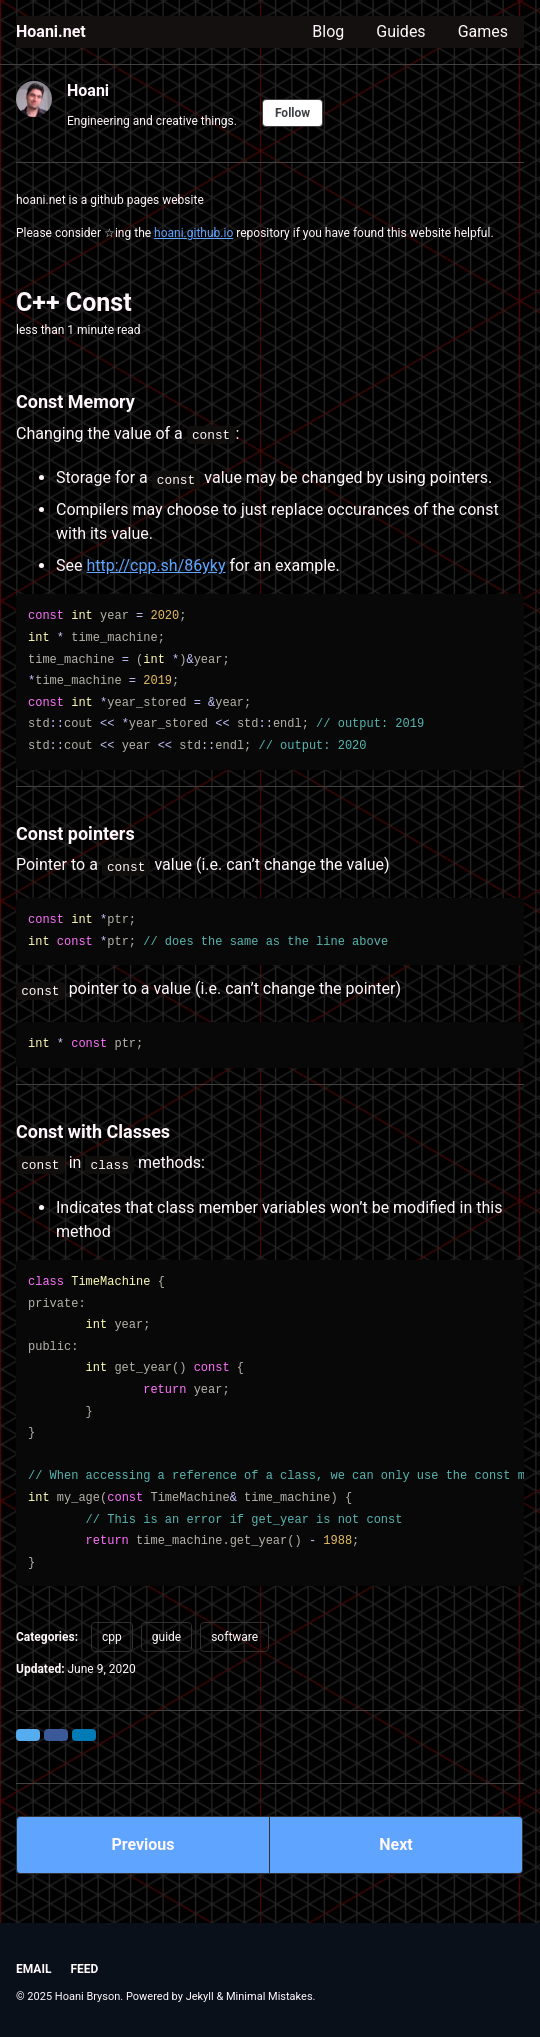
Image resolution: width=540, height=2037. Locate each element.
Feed (84, 1969)
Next (395, 1844)
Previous (142, 1844)
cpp (112, 1637)
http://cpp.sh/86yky (155, 565)
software (234, 1637)
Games (483, 31)
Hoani (88, 90)
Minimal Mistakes (269, 1996)
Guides (400, 31)
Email (33, 1969)
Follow (292, 113)
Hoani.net (51, 31)
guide (166, 1637)
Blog (328, 31)
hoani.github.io (193, 233)
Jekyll (200, 1996)
